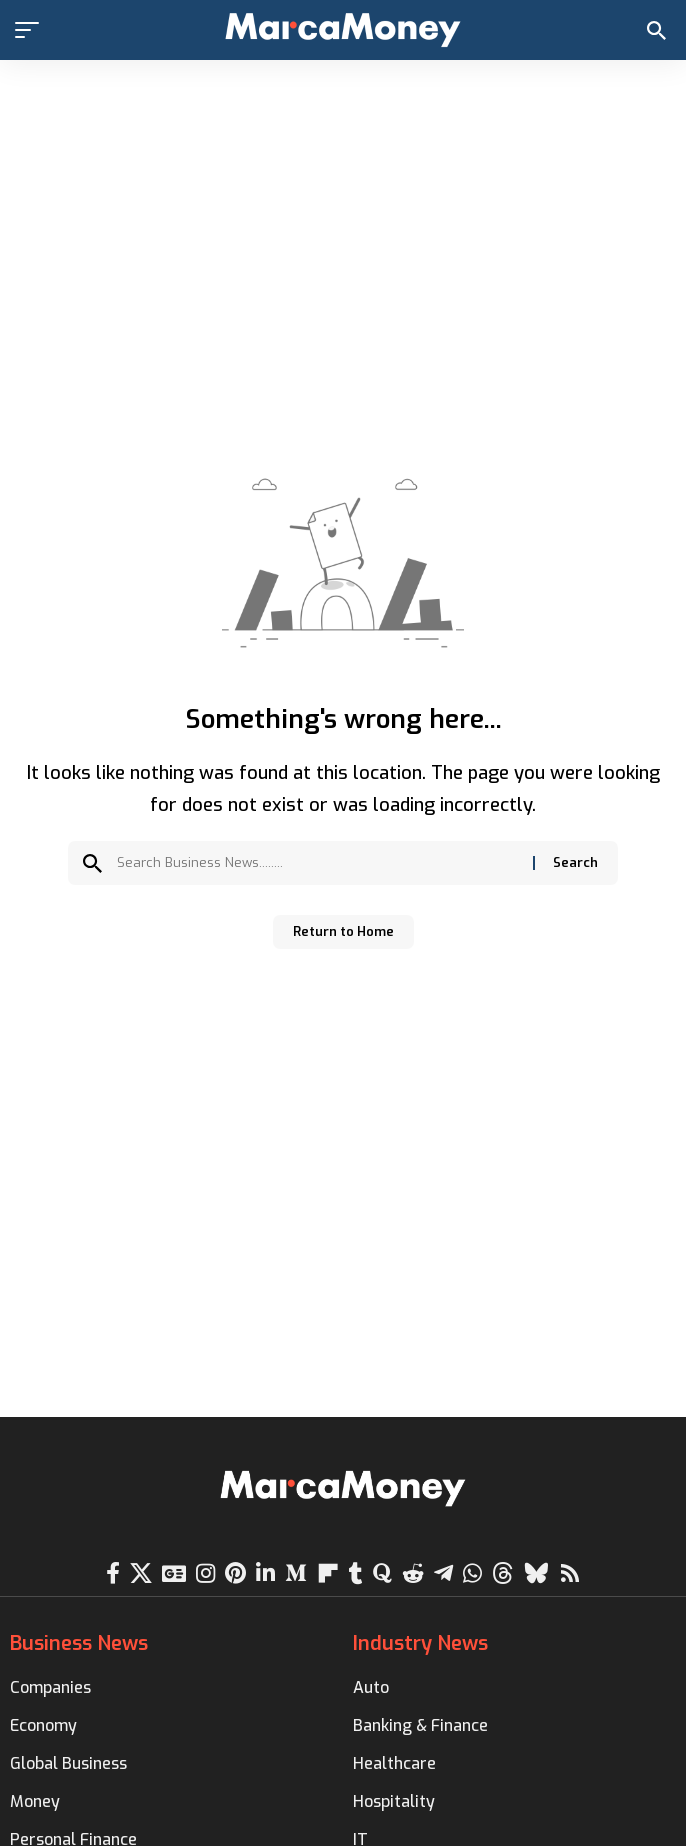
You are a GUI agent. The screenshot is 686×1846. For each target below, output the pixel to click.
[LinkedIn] (265, 1573)
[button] (32, 30)
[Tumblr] (356, 1573)
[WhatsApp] (472, 1573)
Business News (79, 1643)
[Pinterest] (235, 1573)
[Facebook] (113, 1573)
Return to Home (343, 931)
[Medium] (296, 1573)
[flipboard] (328, 1573)
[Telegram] (443, 1573)
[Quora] (382, 1573)
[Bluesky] (536, 1573)
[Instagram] (205, 1573)
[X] (141, 1573)
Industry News (420, 1643)
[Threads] (503, 1573)
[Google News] (174, 1573)
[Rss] (570, 1573)
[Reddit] (413, 1573)
